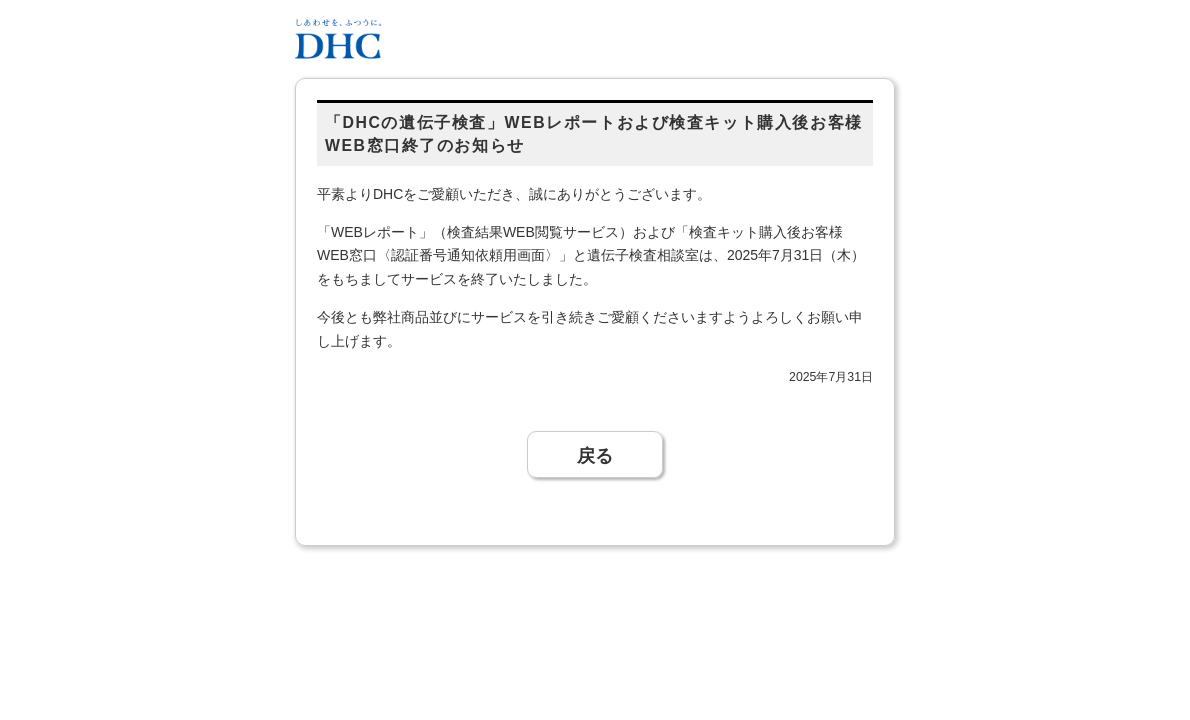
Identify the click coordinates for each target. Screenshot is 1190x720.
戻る (595, 454)
